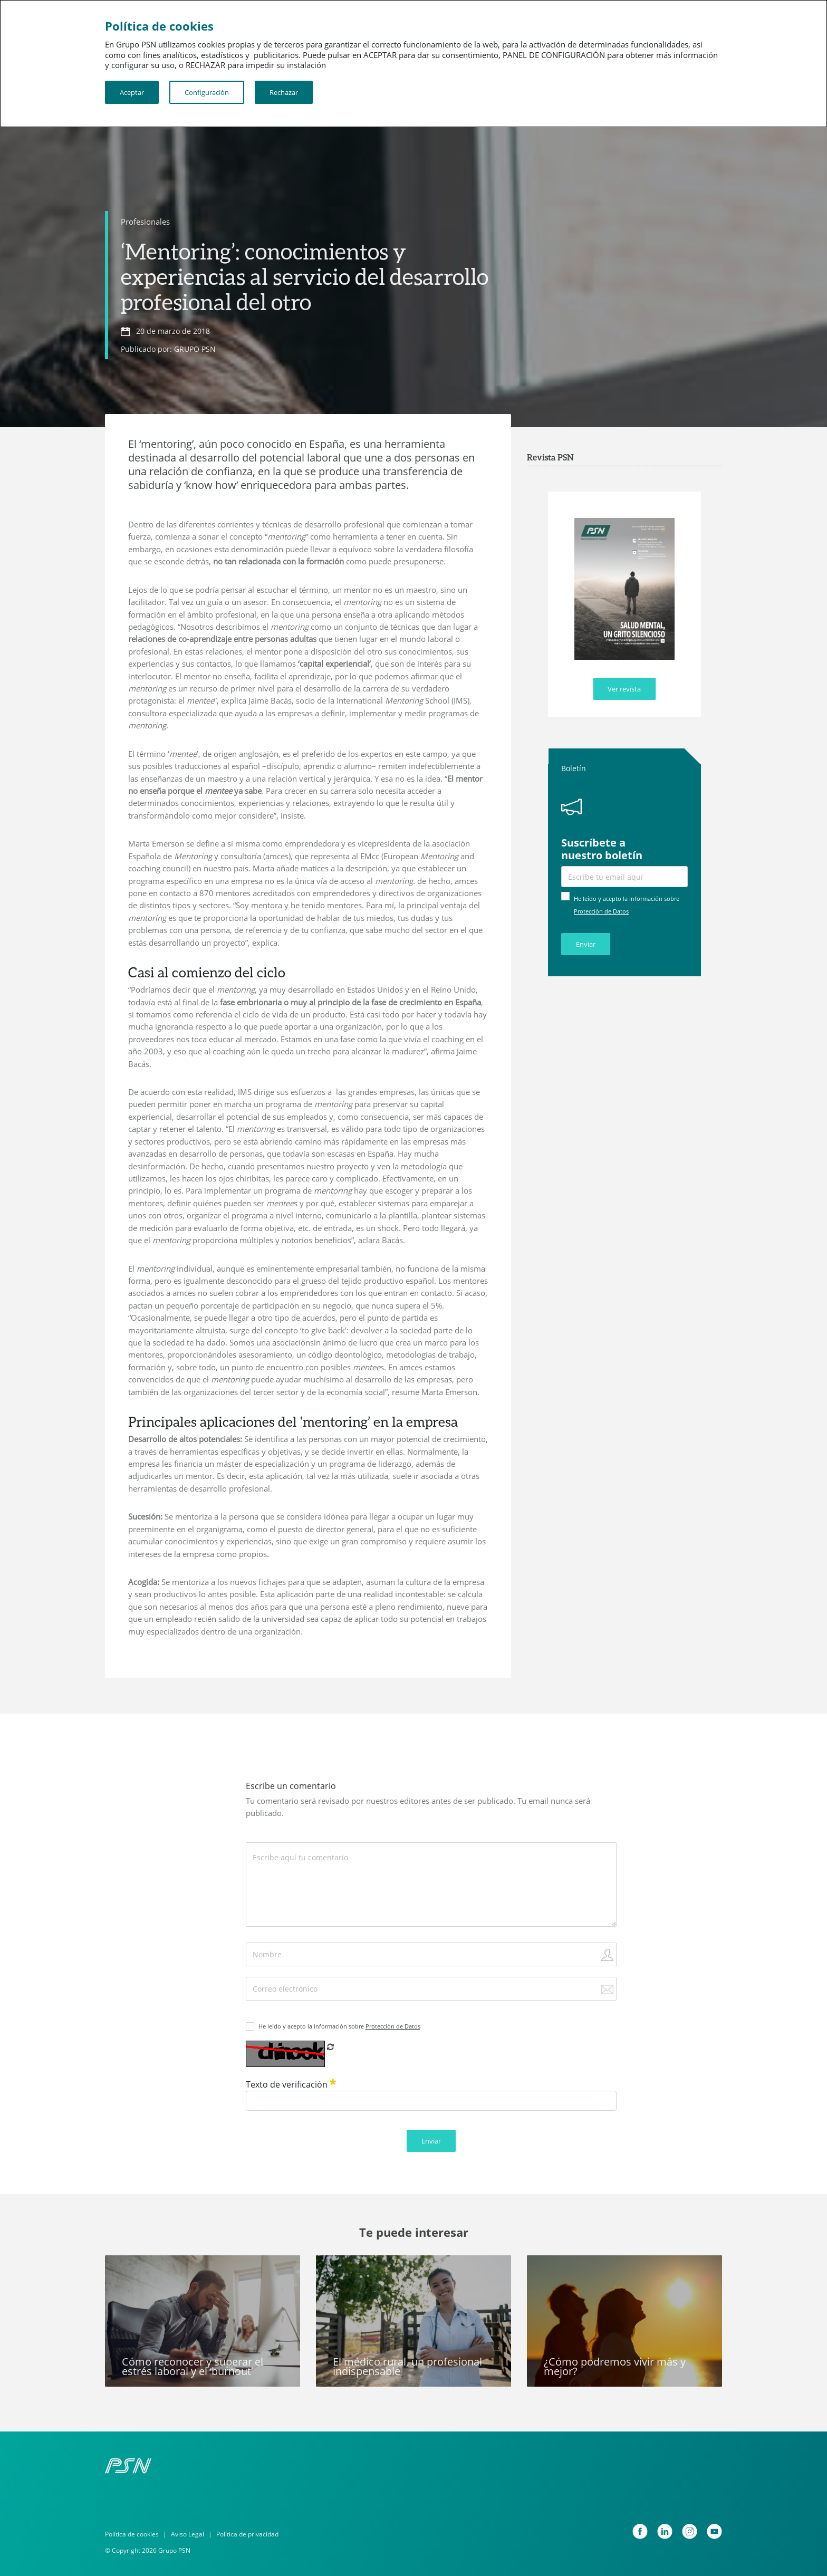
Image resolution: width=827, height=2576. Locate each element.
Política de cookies (132, 2534)
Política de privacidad (247, 2534)
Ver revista (624, 689)
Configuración (207, 92)
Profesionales (145, 221)
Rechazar (284, 92)
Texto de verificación (291, 2084)
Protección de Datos (601, 911)
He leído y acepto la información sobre (339, 2026)
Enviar (585, 944)
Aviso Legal (187, 2534)
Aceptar (132, 92)
